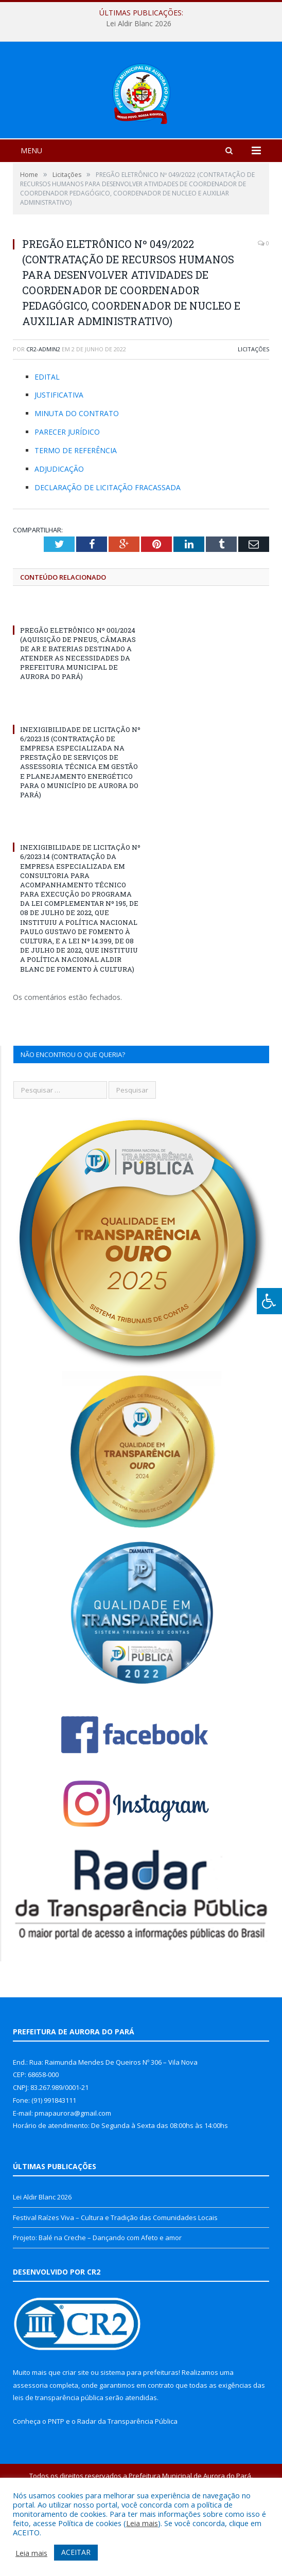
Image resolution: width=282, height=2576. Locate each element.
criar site (75, 2433)
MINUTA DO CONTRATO (76, 474)
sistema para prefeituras (139, 2433)
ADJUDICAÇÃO (59, 529)
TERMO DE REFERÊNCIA (75, 511)
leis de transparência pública (58, 2458)
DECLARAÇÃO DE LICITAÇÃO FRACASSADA (107, 548)
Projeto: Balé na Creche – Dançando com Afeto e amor (97, 2298)
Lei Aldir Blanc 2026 (138, 23)
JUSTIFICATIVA (58, 455)
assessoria (30, 2445)
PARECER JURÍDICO (67, 492)
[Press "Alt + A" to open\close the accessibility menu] (269, 1301)
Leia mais (142, 2523)
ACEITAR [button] (76, 2552)
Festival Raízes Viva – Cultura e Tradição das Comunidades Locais (115, 2278)
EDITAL (47, 437)
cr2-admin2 (43, 410)
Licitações (253, 410)
